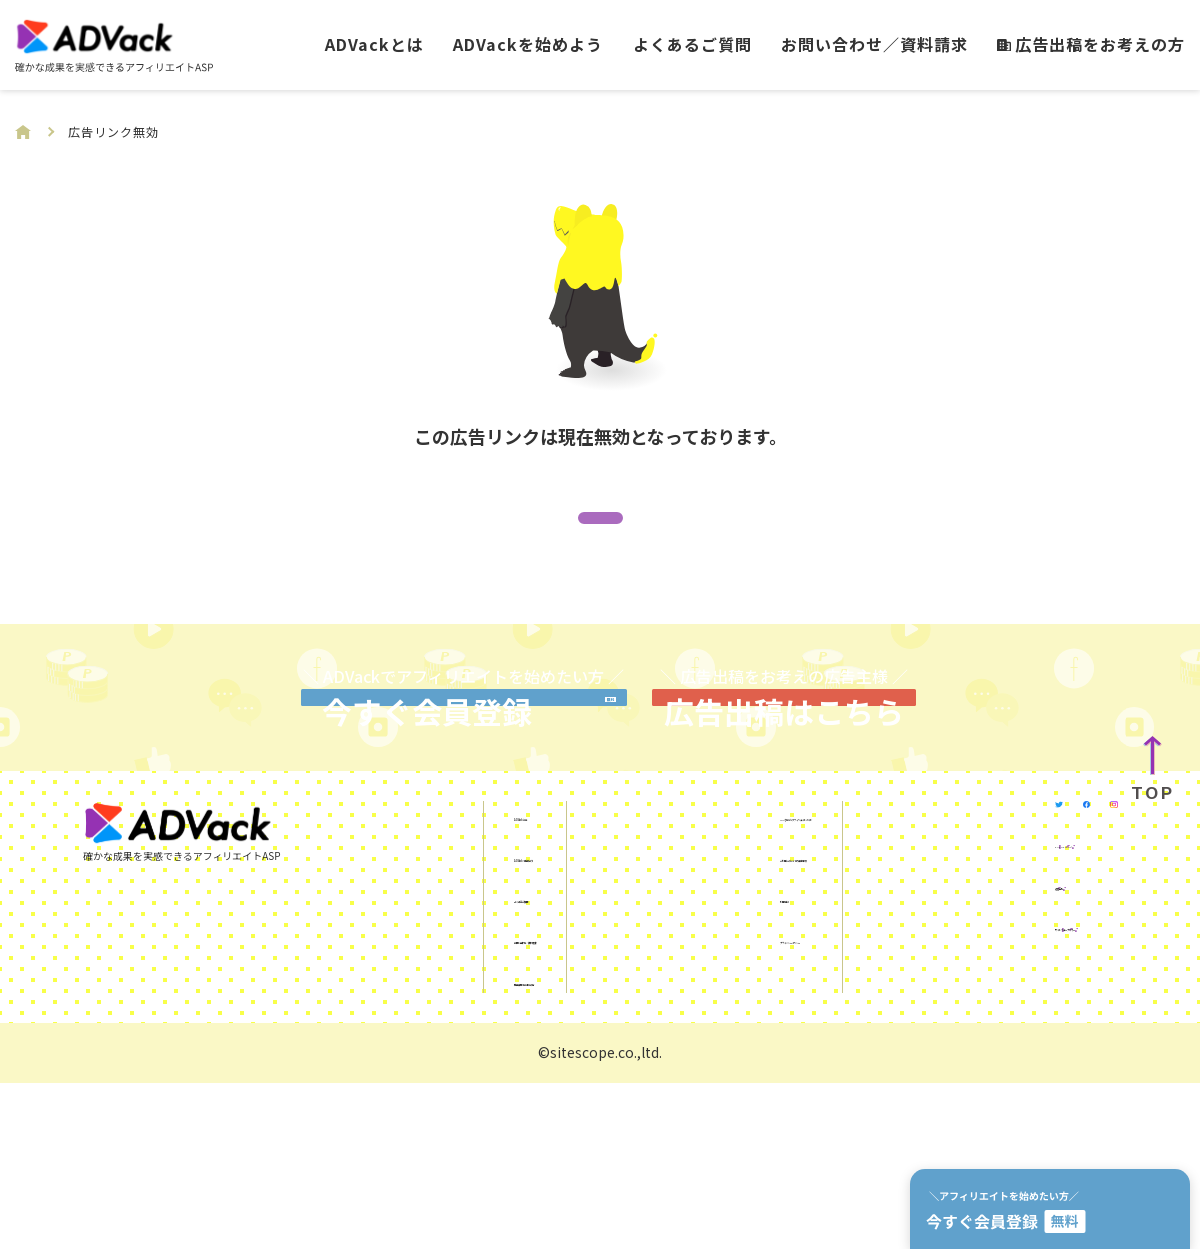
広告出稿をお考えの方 (1091, 44)
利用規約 (629, 1062)
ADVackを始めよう (528, 44)
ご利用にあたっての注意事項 (700, 1021)
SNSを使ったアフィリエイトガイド (725, 980)
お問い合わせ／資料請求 (874, 44)
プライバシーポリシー (677, 1103)
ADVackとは (374, 44)
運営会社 (960, 1091)
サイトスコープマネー (1007, 1132)
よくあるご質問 (692, 44)
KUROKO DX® (977, 1050)
